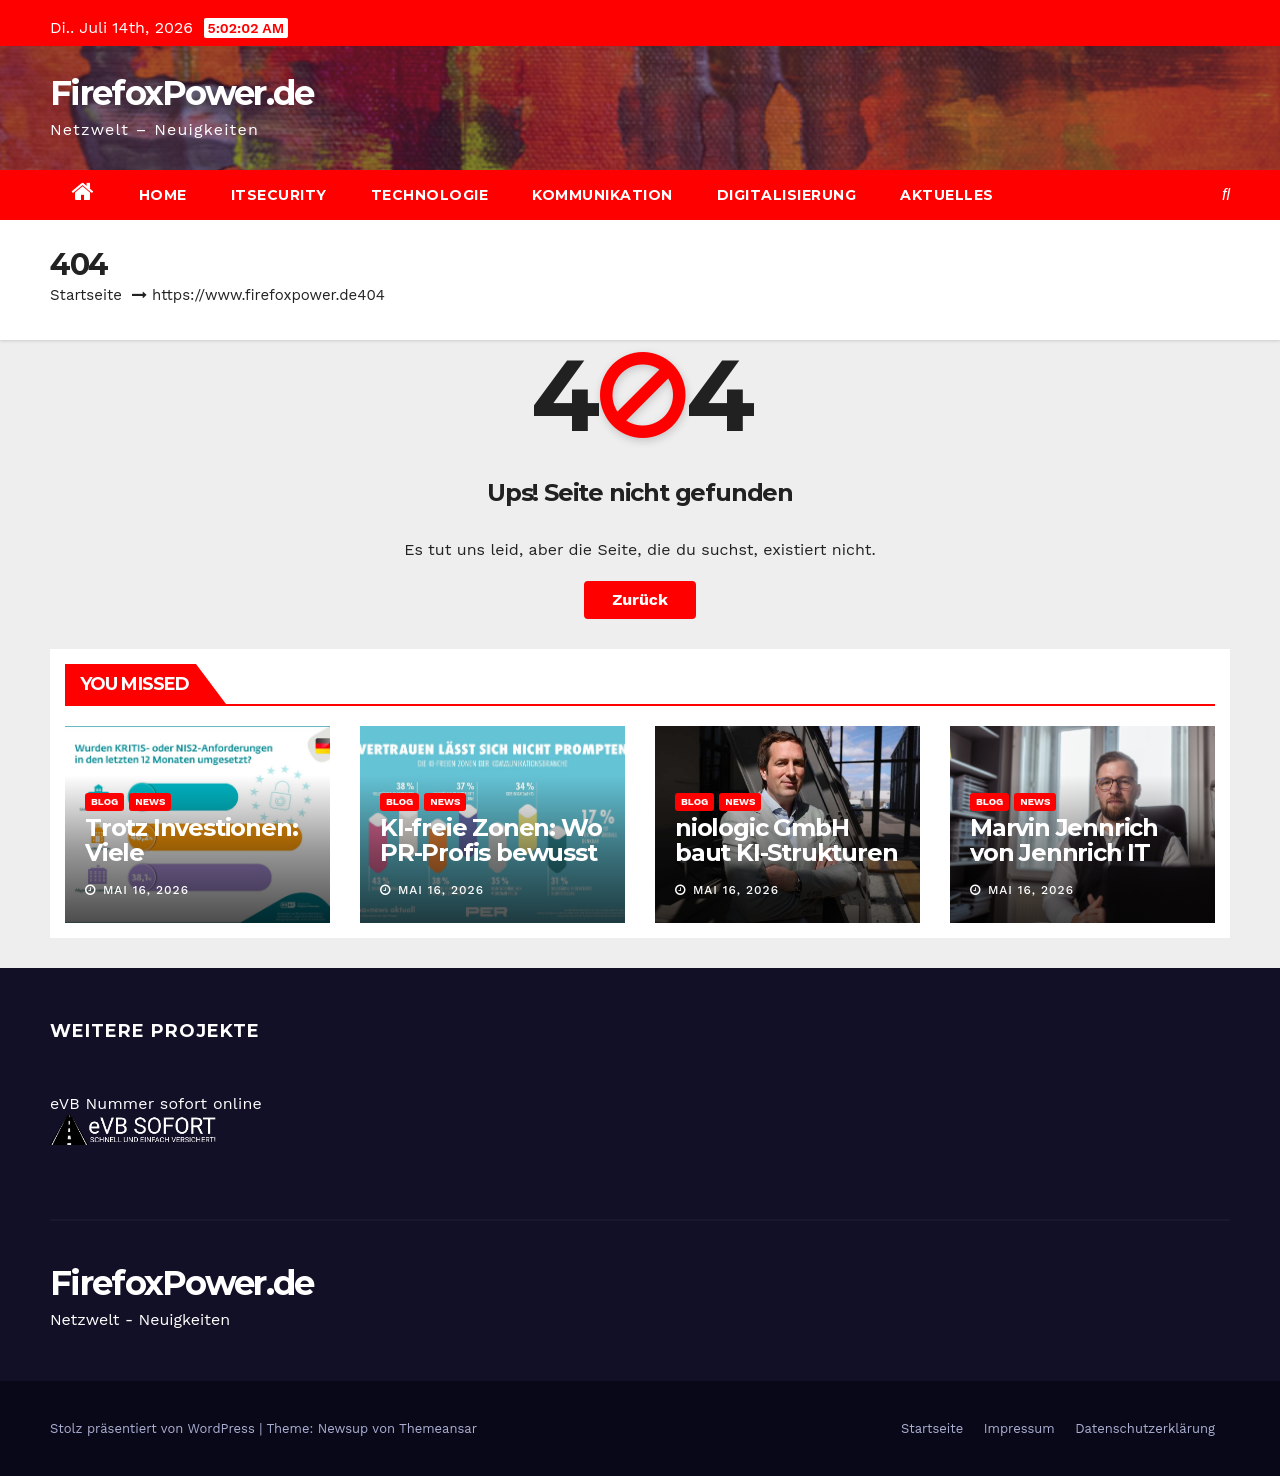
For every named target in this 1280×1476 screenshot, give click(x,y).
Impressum (1019, 1428)
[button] (1226, 194)
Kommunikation (602, 195)
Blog (104, 801)
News (150, 801)
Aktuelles (947, 195)
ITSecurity (279, 195)
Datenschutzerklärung (1145, 1428)
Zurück (640, 599)
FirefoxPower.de (182, 93)
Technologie (430, 195)
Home (163, 195)
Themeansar (438, 1428)
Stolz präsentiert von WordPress (154, 1428)
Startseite (86, 295)
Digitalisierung (787, 195)
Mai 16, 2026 (146, 890)
